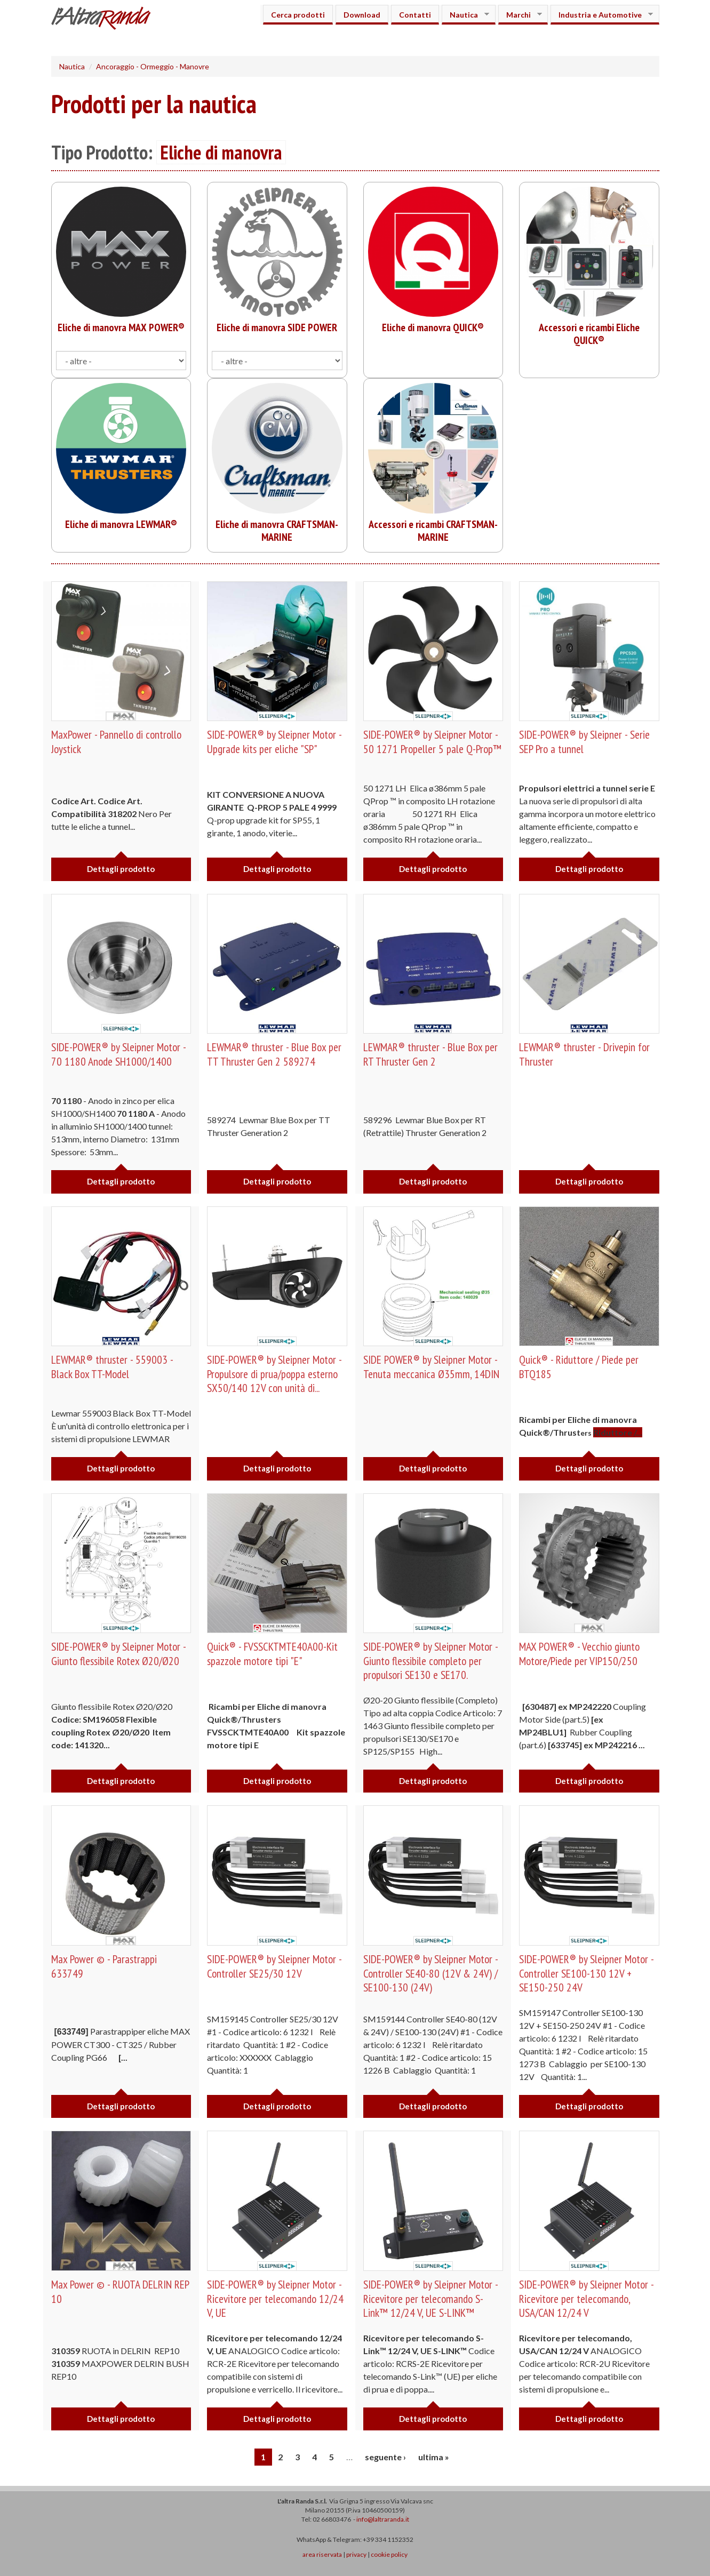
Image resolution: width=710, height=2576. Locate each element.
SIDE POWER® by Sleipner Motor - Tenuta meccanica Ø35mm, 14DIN (432, 1366)
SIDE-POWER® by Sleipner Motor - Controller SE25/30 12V (276, 1965)
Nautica (465, 14)
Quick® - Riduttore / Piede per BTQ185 (581, 1366)
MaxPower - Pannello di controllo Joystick (119, 741)
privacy (356, 2554)
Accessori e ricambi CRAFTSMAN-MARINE (433, 530)
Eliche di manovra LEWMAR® (121, 524)
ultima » (433, 2457)
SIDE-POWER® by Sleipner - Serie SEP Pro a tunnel (586, 741)
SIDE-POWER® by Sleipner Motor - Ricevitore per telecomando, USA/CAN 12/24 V (588, 2298)
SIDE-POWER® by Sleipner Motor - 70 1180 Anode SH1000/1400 (120, 1053)
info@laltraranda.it (382, 2519)
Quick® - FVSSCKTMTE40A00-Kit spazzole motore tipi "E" (273, 1653)
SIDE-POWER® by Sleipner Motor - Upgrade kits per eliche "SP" (276, 741)
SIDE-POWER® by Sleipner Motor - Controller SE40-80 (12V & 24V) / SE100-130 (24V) (432, 1973)
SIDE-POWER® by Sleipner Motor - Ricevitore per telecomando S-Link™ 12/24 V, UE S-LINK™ (432, 2298)
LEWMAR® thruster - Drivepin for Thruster (586, 1053)
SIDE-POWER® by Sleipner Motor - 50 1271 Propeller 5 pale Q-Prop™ (432, 748)
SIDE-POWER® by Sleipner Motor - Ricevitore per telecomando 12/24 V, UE (276, 2298)
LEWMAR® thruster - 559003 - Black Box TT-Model (113, 1366)
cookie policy (389, 2554)
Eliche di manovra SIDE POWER (277, 327)
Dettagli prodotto (121, 869)
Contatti (415, 14)
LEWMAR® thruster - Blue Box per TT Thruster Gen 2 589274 (276, 1053)
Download (362, 14)
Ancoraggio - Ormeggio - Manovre (152, 66)
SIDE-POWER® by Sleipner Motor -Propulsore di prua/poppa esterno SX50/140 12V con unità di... (276, 1373)
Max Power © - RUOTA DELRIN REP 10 (121, 2291)
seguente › (385, 2457)
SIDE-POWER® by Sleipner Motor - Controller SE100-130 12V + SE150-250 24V (588, 1973)
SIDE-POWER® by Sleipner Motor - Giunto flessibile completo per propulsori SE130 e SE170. (432, 1660)
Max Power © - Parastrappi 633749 (105, 1965)
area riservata (322, 2554)
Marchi (520, 14)
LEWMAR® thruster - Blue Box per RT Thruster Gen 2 (432, 1053)
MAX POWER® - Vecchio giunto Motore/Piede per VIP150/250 (581, 1653)
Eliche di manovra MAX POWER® (121, 327)
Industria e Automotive (602, 14)
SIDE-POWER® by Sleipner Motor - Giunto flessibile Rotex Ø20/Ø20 (120, 1653)
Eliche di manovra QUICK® (433, 327)
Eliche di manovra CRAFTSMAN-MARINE (277, 530)
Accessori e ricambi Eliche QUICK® (589, 334)
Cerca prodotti (298, 14)
